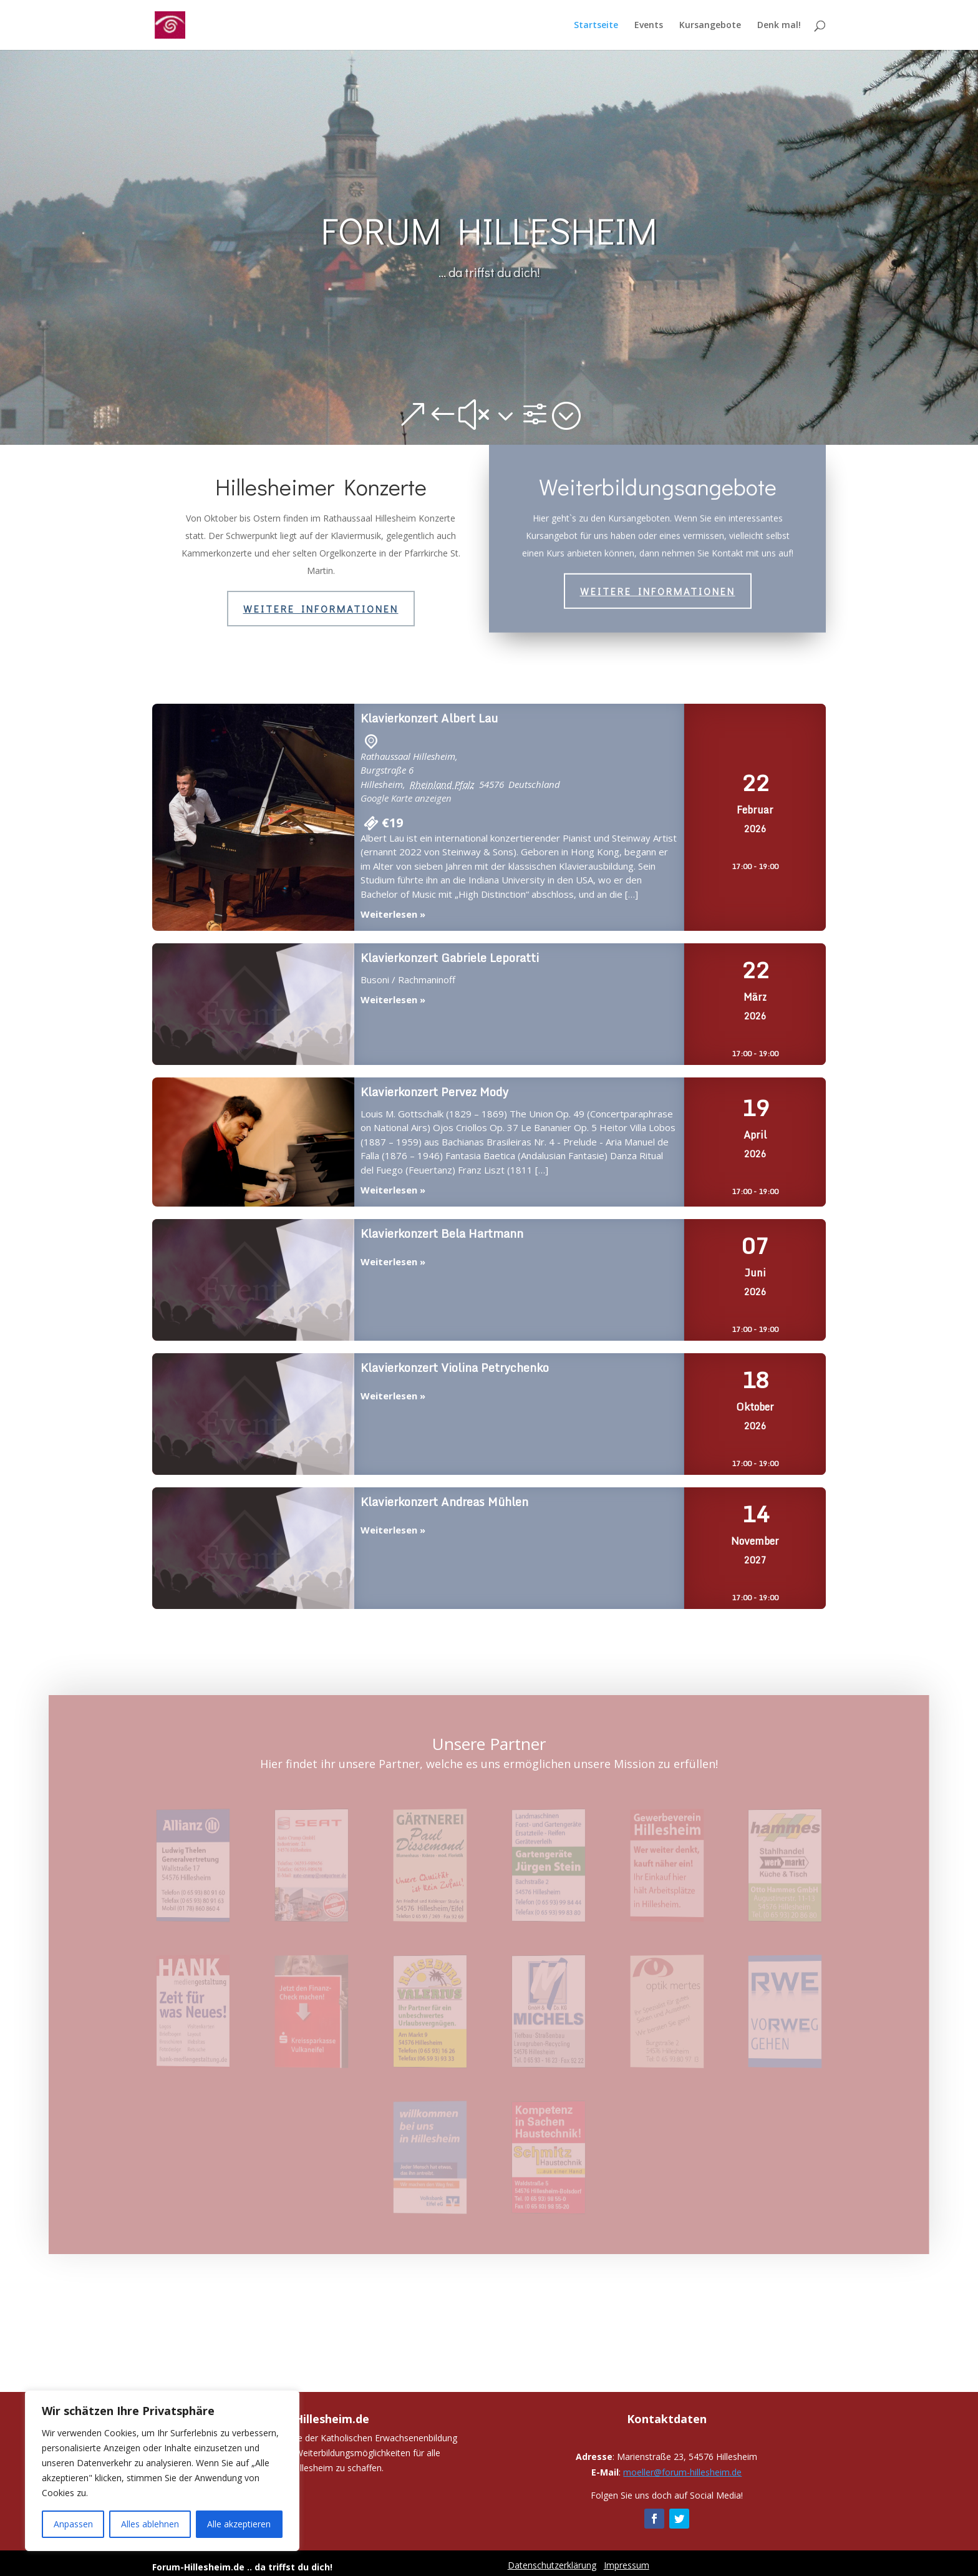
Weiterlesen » (393, 914)
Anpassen (73, 2524)
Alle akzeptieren (239, 2524)
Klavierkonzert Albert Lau (253, 817)
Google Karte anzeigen (406, 798)
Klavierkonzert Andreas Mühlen (253, 1549)
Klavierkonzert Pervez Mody (253, 1142)
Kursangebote (710, 26)
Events (648, 26)
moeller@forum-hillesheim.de (682, 2472)
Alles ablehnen (150, 2524)
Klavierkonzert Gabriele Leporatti (253, 1005)
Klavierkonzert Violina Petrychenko (253, 1414)
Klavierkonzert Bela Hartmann (253, 1280)
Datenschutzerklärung (552, 2565)
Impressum (626, 2565)
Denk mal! (779, 26)
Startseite (596, 26)
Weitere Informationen (321, 608)
